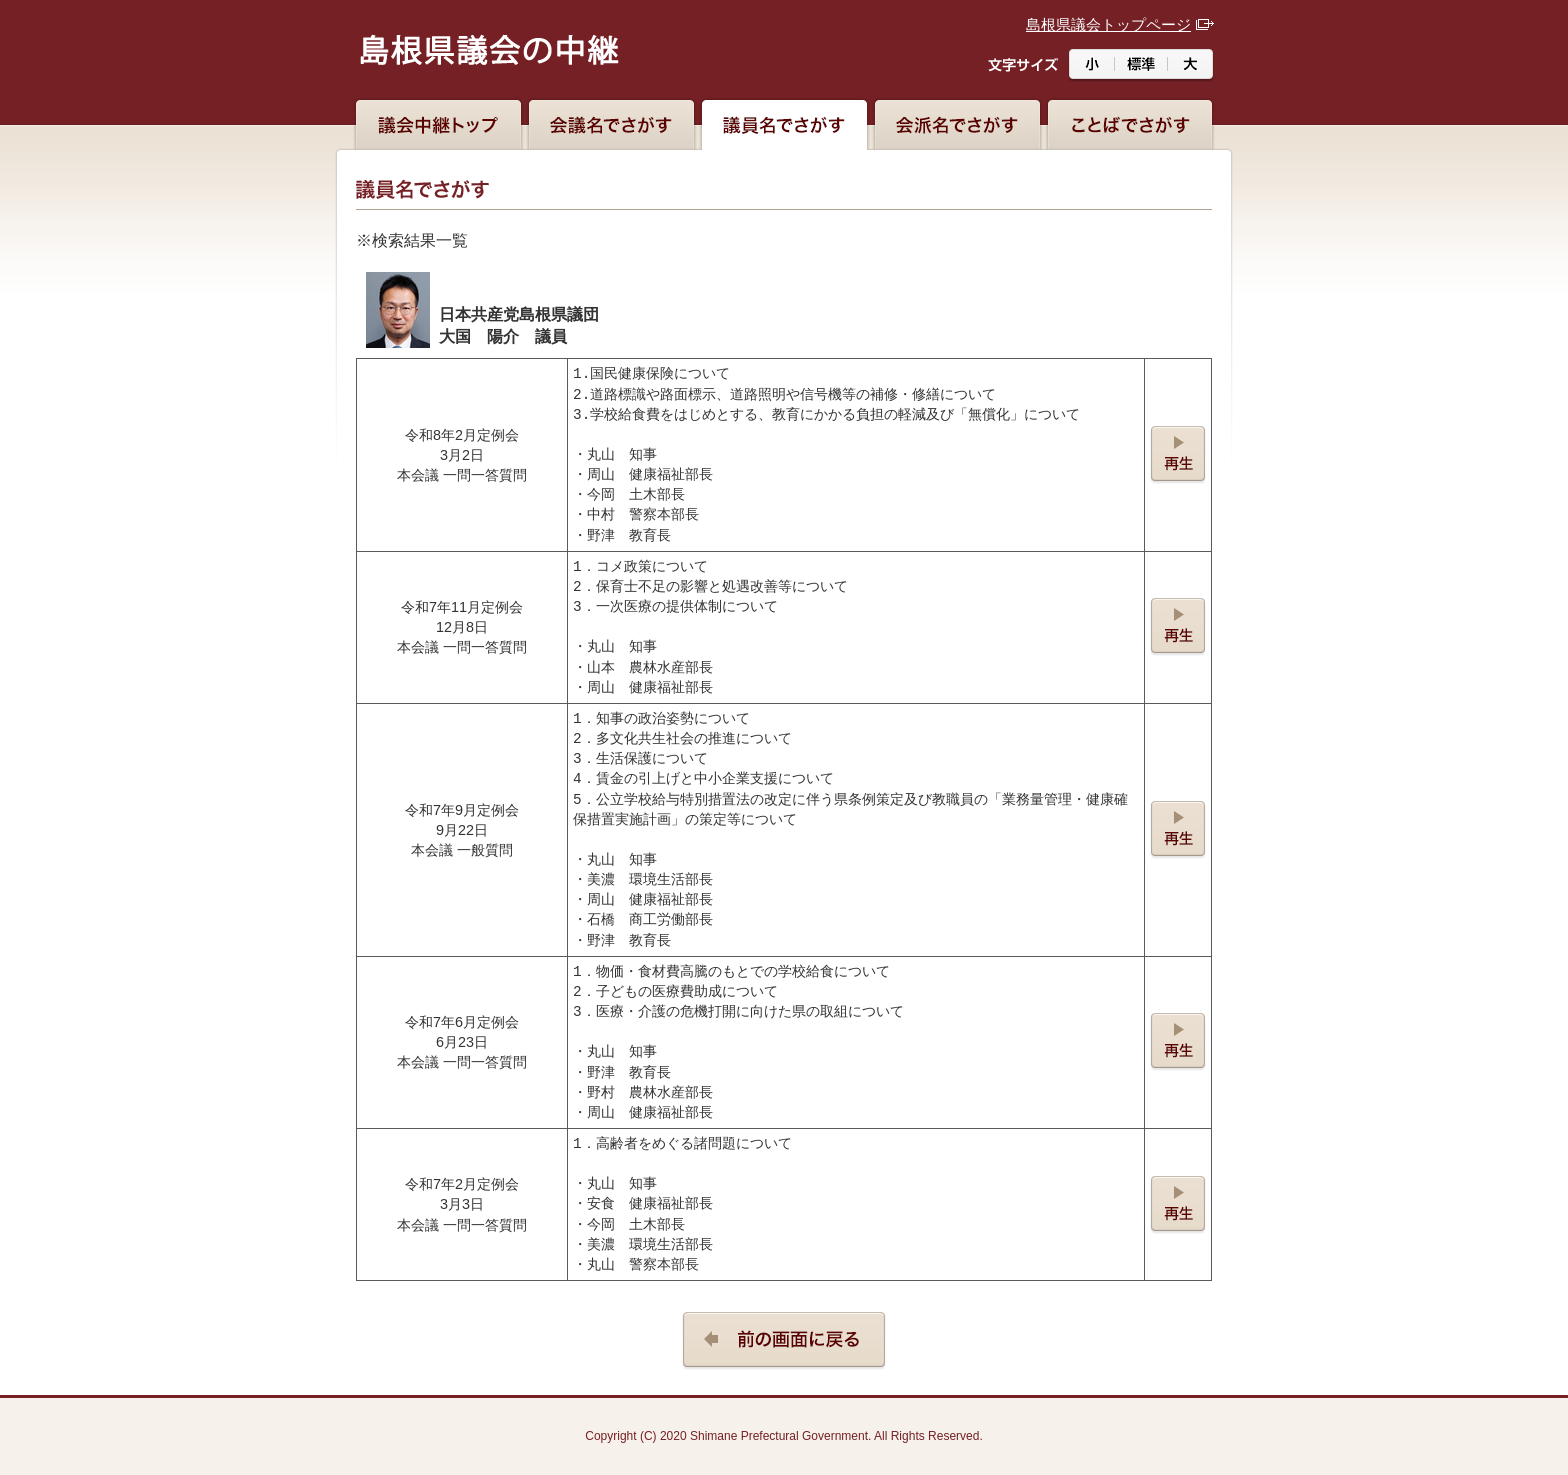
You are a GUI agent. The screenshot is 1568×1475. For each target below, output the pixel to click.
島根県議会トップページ (1108, 24)
